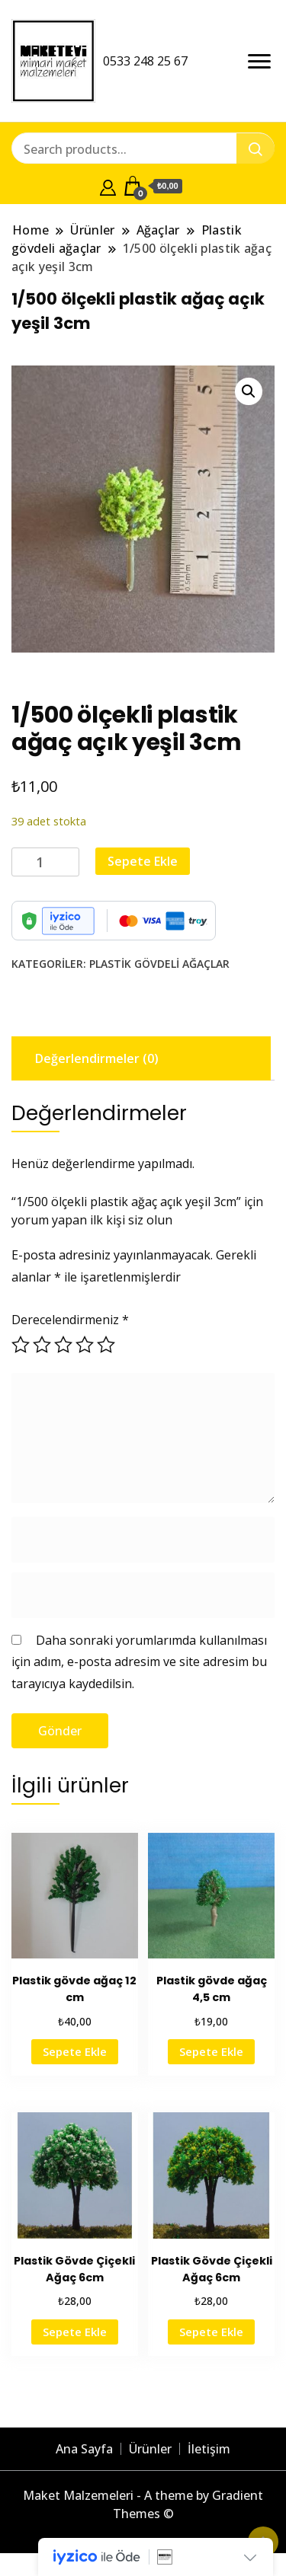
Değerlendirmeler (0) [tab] (97, 1058)
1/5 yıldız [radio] (20, 1345)
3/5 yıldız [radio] (63, 1345)
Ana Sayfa (84, 2448)
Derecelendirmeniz (70, 1319)
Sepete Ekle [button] (75, 2051)
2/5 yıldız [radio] (42, 1345)
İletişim (209, 2448)
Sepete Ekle (143, 861)
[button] (248, 391)
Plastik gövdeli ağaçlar (159, 963)
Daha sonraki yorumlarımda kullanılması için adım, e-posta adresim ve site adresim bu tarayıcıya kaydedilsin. (139, 1662)
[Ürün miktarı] (45, 862)
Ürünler (150, 2448)
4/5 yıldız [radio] (85, 1345)
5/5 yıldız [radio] (106, 1345)
